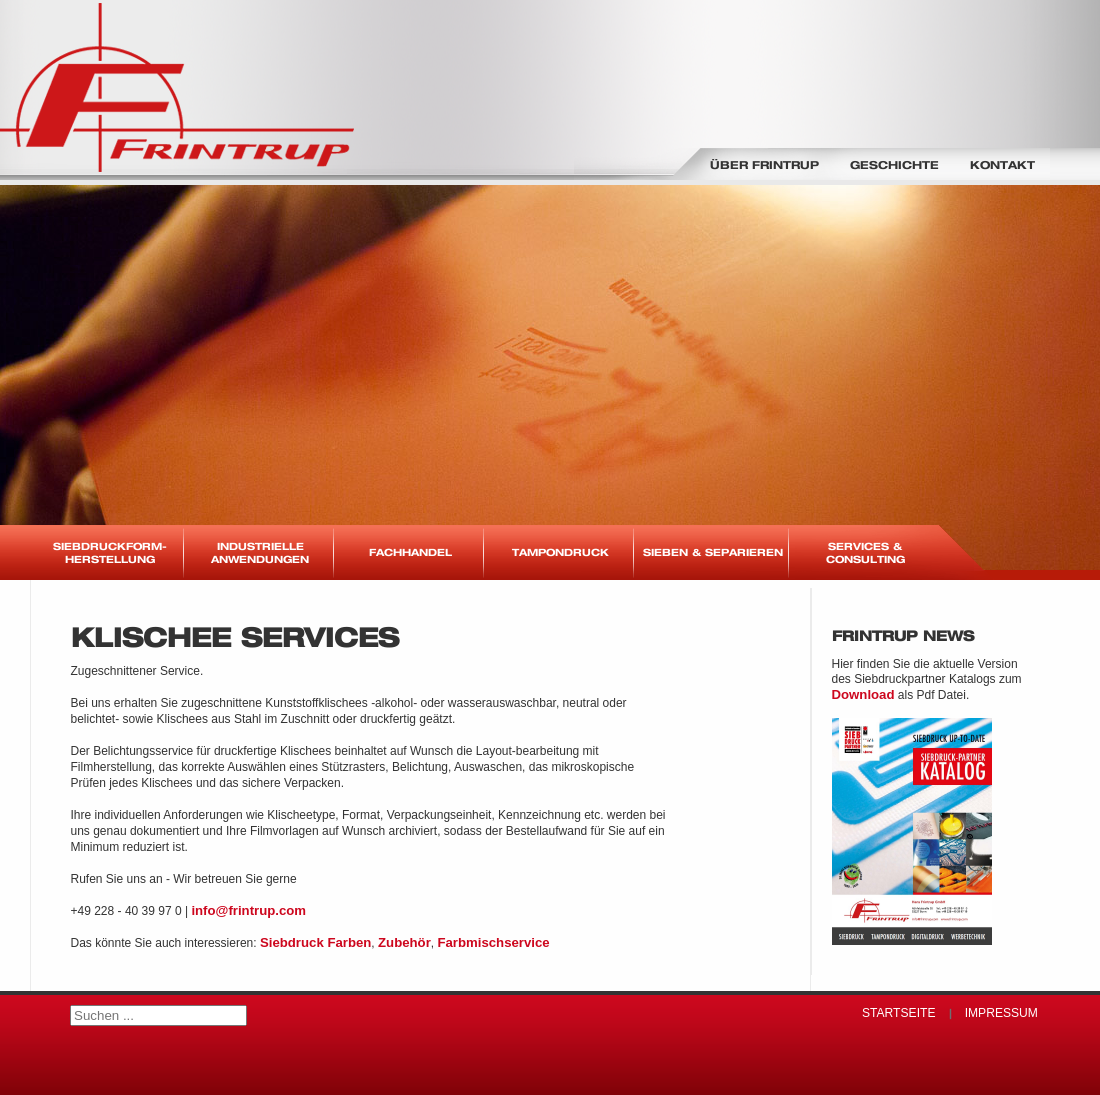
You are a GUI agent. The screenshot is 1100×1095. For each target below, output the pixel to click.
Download (863, 694)
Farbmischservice (493, 942)
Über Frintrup (764, 164)
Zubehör (404, 942)
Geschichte (894, 164)
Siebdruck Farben (315, 942)
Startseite (898, 1013)
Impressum (1001, 1013)
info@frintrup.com (248, 910)
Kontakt (1002, 164)
